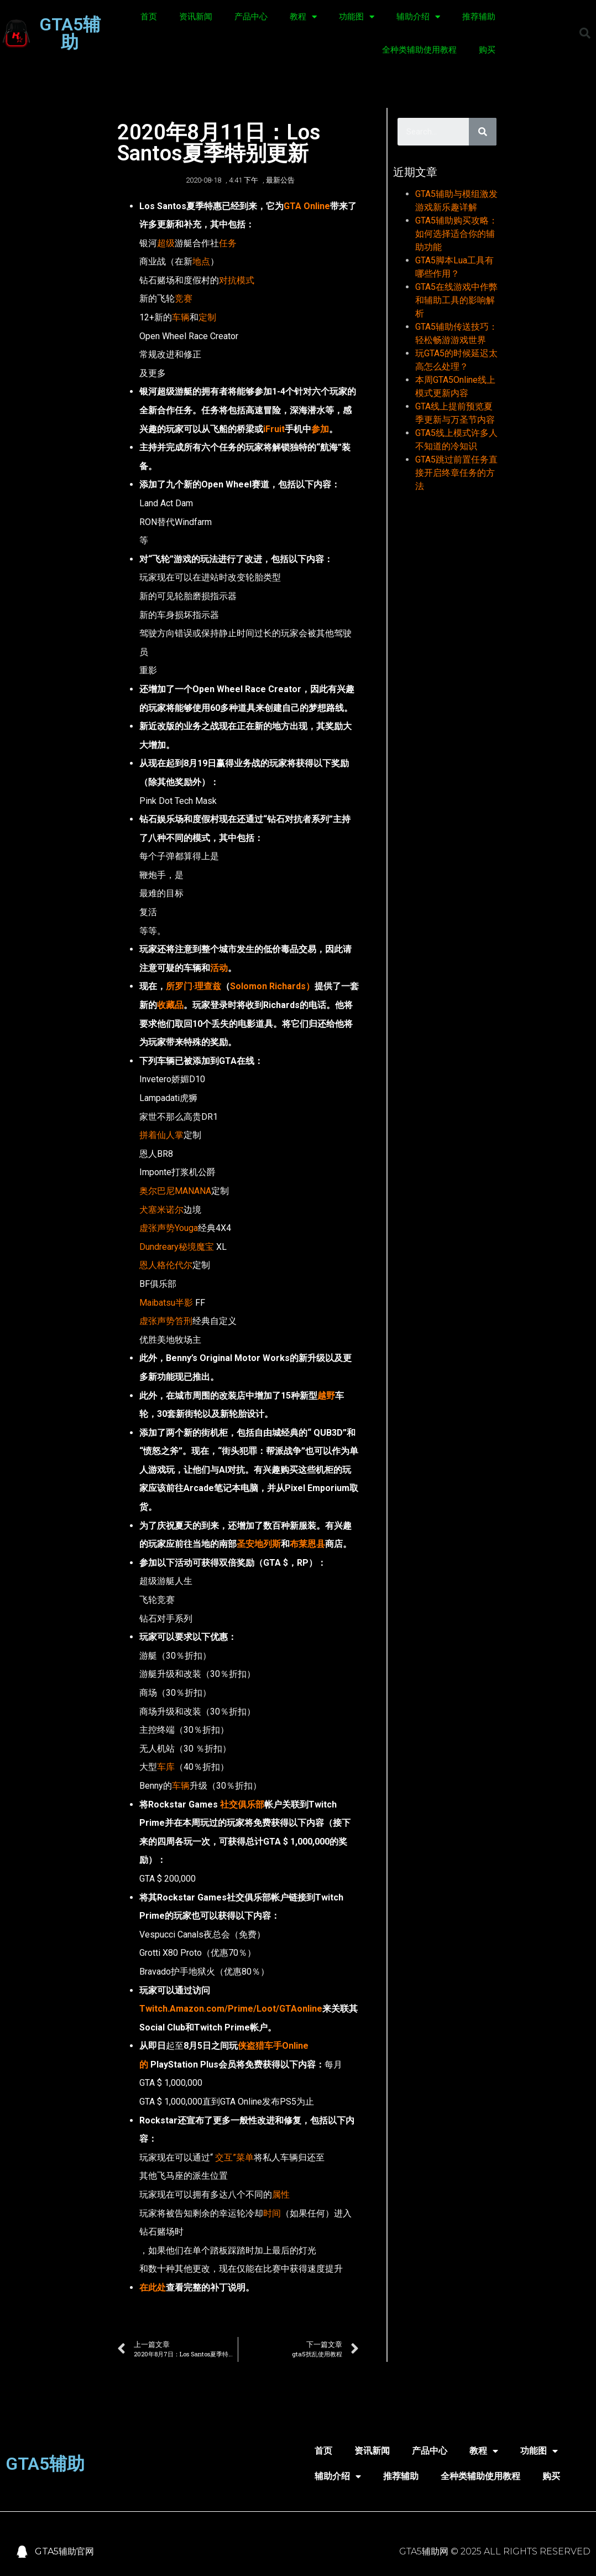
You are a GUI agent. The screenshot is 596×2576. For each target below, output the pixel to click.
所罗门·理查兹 (193, 986)
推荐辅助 (478, 17)
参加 (320, 429)
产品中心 (251, 17)
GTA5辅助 (70, 33)
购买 (487, 50)
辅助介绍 (418, 17)
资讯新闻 (195, 17)
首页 (148, 17)
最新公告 (280, 180)
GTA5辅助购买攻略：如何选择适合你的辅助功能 (456, 233)
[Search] (482, 132)
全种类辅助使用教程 (419, 50)
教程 (303, 17)
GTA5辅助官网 (64, 2551)
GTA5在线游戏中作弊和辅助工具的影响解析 (456, 300)
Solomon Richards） (272, 986)
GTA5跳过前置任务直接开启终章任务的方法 (456, 472)
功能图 (356, 17)
